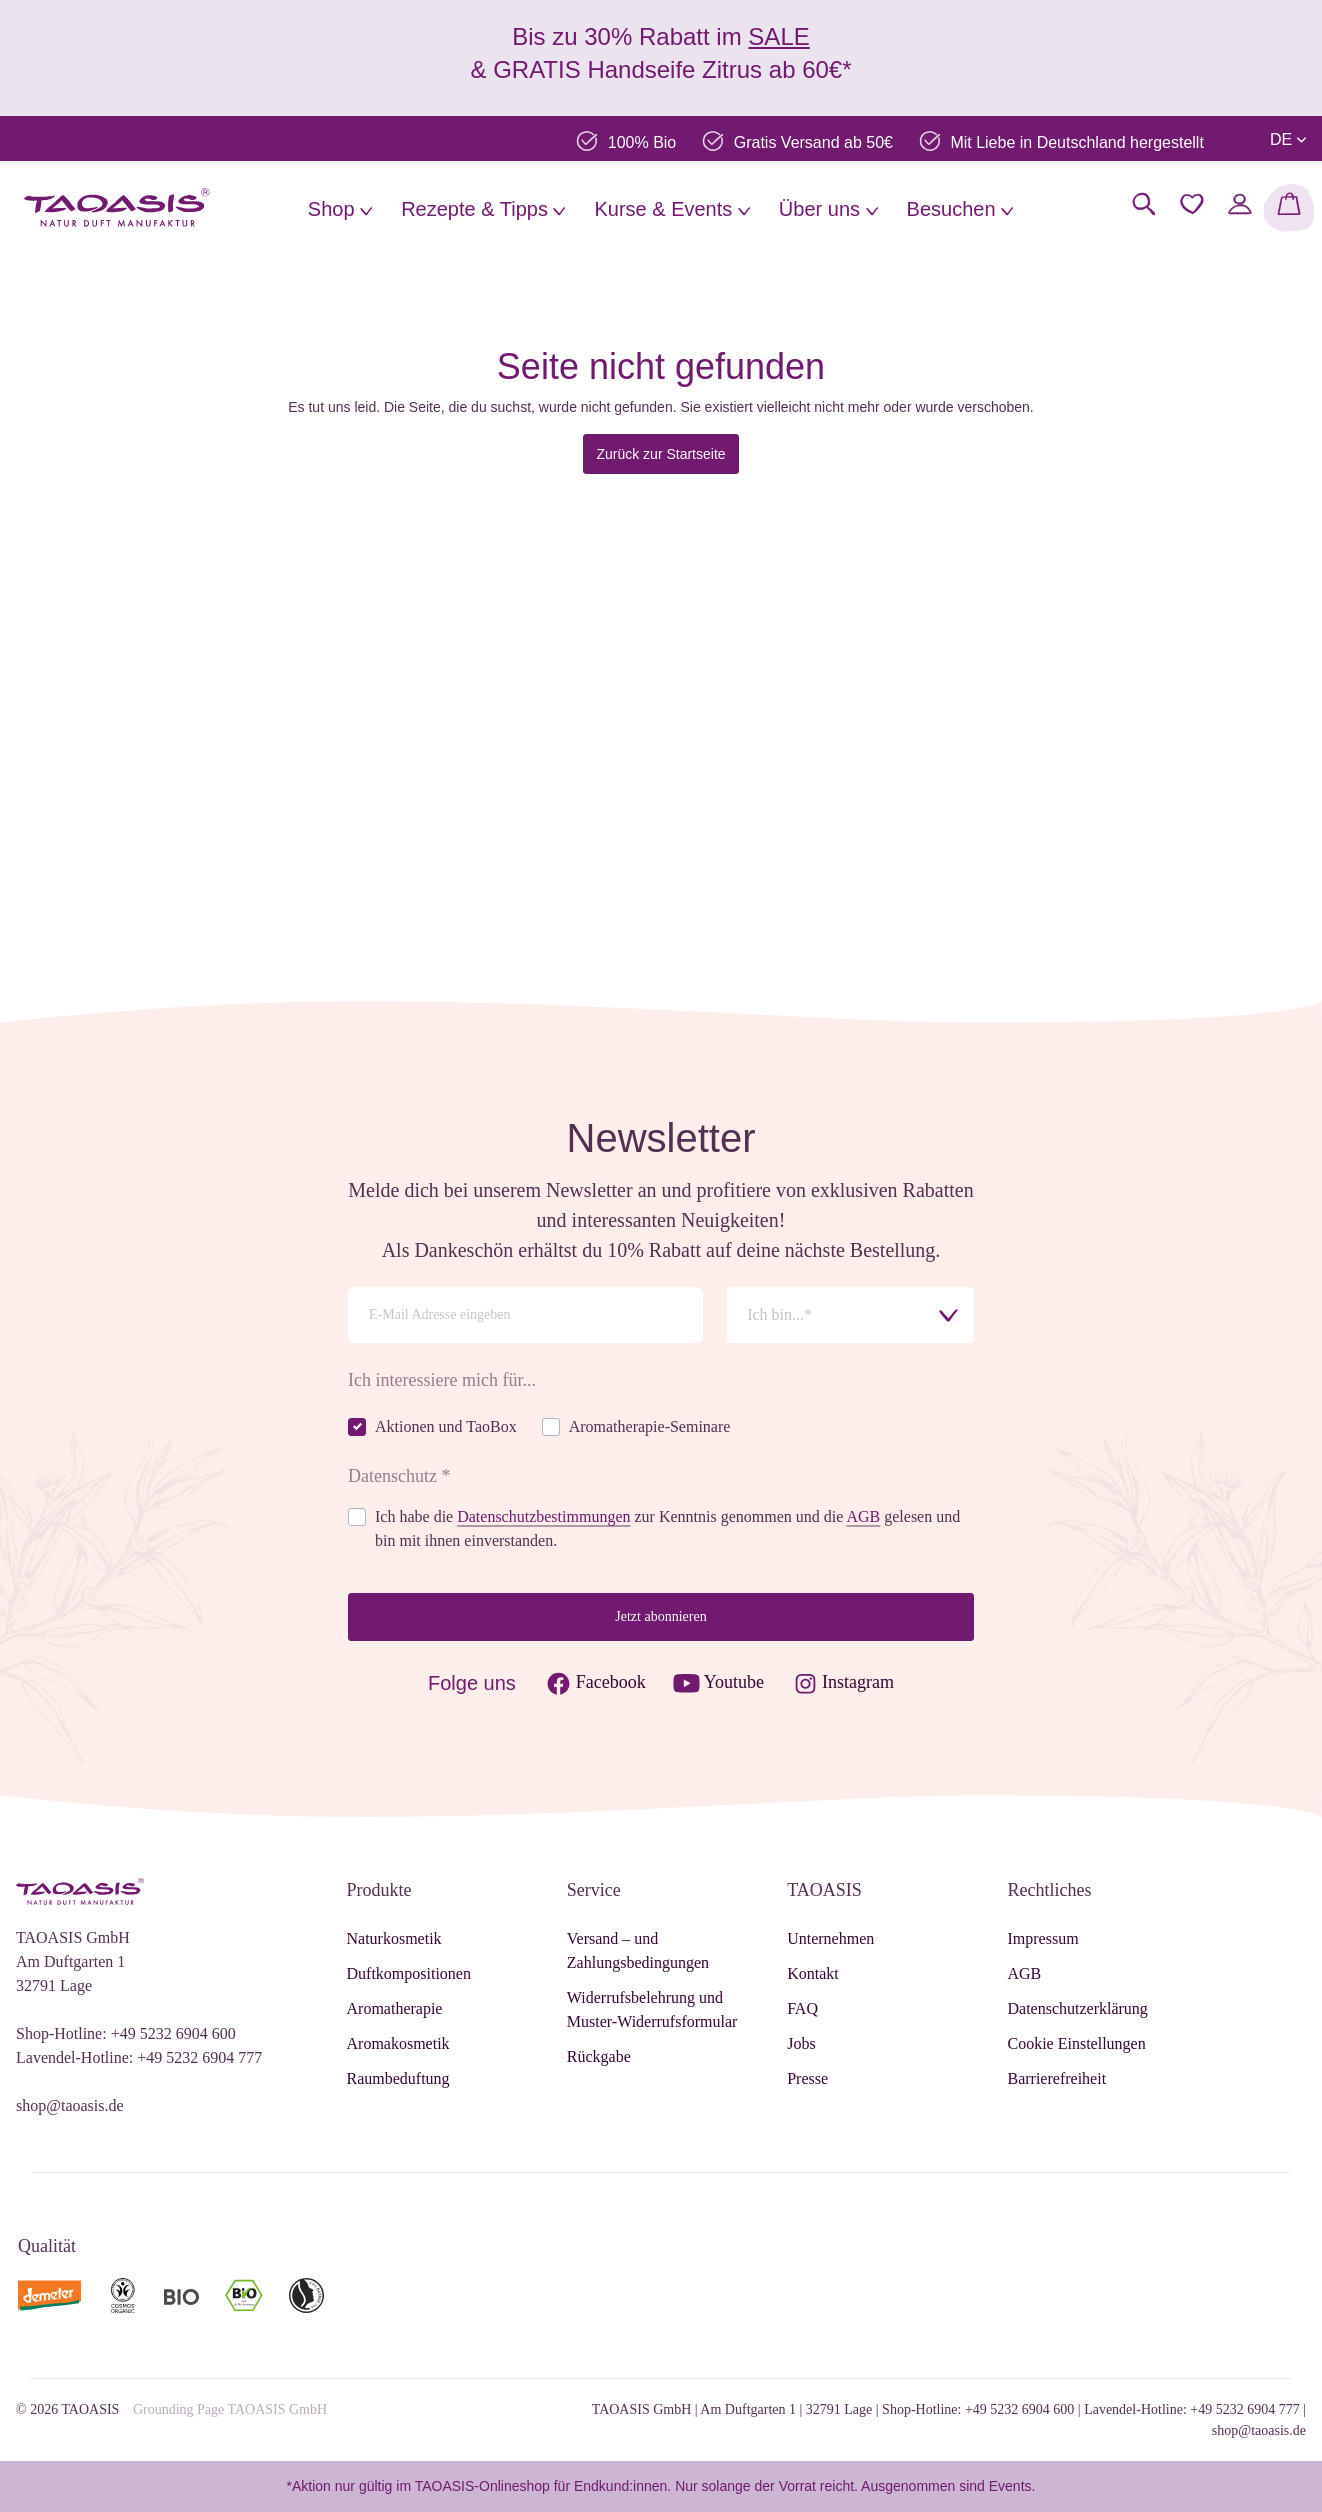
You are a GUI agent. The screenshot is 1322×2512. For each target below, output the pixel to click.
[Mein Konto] (1240, 204)
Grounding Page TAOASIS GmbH (230, 2409)
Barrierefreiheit (1056, 2078)
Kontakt (813, 1973)
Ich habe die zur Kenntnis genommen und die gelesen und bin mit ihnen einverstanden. (667, 1528)
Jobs (801, 2043)
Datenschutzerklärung (1077, 2008)
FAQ (802, 2008)
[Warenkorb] (1289, 208)
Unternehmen (830, 1938)
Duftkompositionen (409, 1973)
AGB (863, 1516)
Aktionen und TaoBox (446, 1426)
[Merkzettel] (1192, 204)
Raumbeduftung (398, 2078)
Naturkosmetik (394, 1938)
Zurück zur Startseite (660, 454)
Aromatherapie (395, 2008)
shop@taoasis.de (70, 2105)
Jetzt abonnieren (660, 1616)
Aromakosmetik (398, 2043)
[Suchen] (1144, 204)
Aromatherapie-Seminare (650, 1426)
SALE (778, 36)
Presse (807, 2078)
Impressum (1042, 1938)
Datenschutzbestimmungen (543, 1516)
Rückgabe (599, 2056)
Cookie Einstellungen (1076, 2043)
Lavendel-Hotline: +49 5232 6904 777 (139, 2057)
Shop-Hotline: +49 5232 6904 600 (126, 2033)
